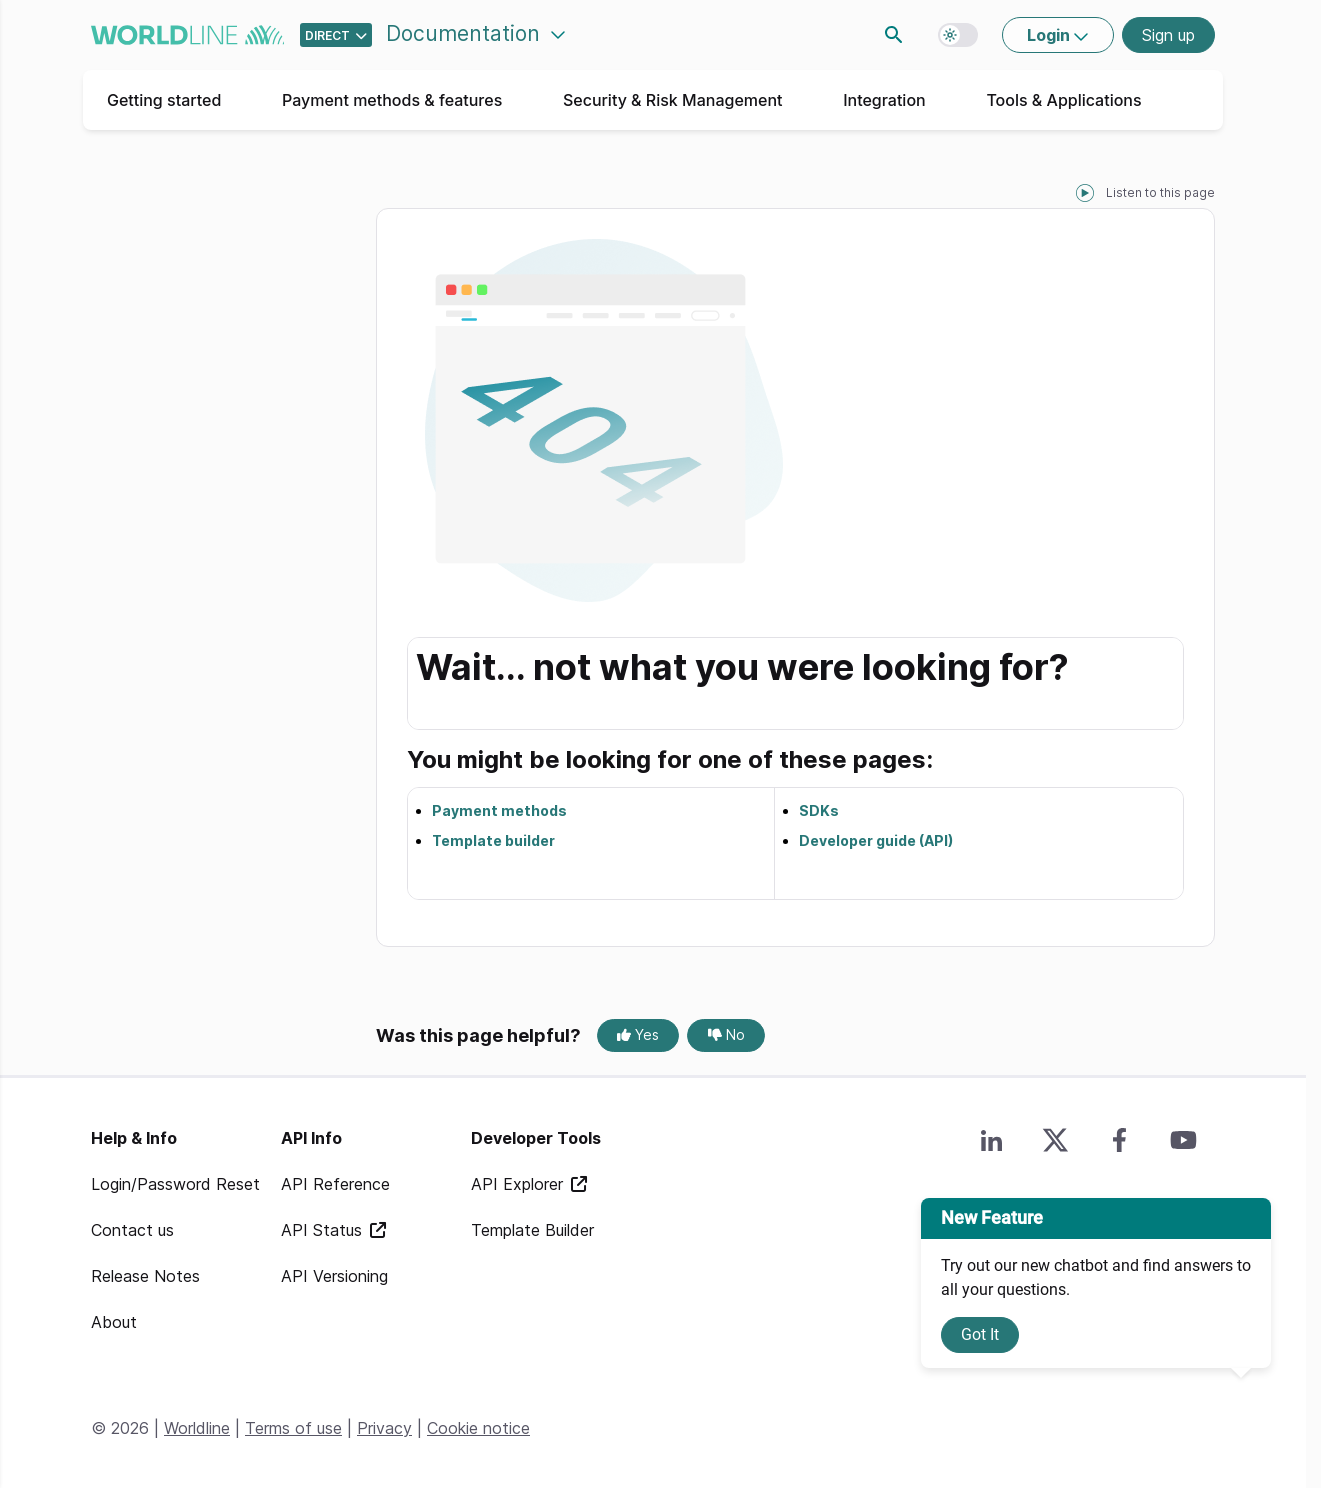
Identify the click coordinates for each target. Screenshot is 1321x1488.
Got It (980, 1334)
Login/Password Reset (175, 1184)
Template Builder (532, 1230)
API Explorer (519, 1184)
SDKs (819, 810)
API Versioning (334, 1276)
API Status (324, 1230)
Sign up (1168, 35)
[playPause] (1085, 193)
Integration (884, 100)
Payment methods (499, 810)
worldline (187, 35)
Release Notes (145, 1276)
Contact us (132, 1230)
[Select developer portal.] (336, 35)
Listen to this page (1160, 192)
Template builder (493, 840)
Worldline (197, 1428)
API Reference (335, 1184)
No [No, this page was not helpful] (726, 1034)
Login (1050, 35)
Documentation (466, 33)
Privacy (384, 1428)
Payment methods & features (392, 100)
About (114, 1322)
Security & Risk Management (673, 100)
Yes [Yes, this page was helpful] (638, 1034)
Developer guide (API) (876, 840)
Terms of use (293, 1428)
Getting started (164, 100)
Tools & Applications (1063, 100)
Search (894, 35)
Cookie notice (478, 1428)
